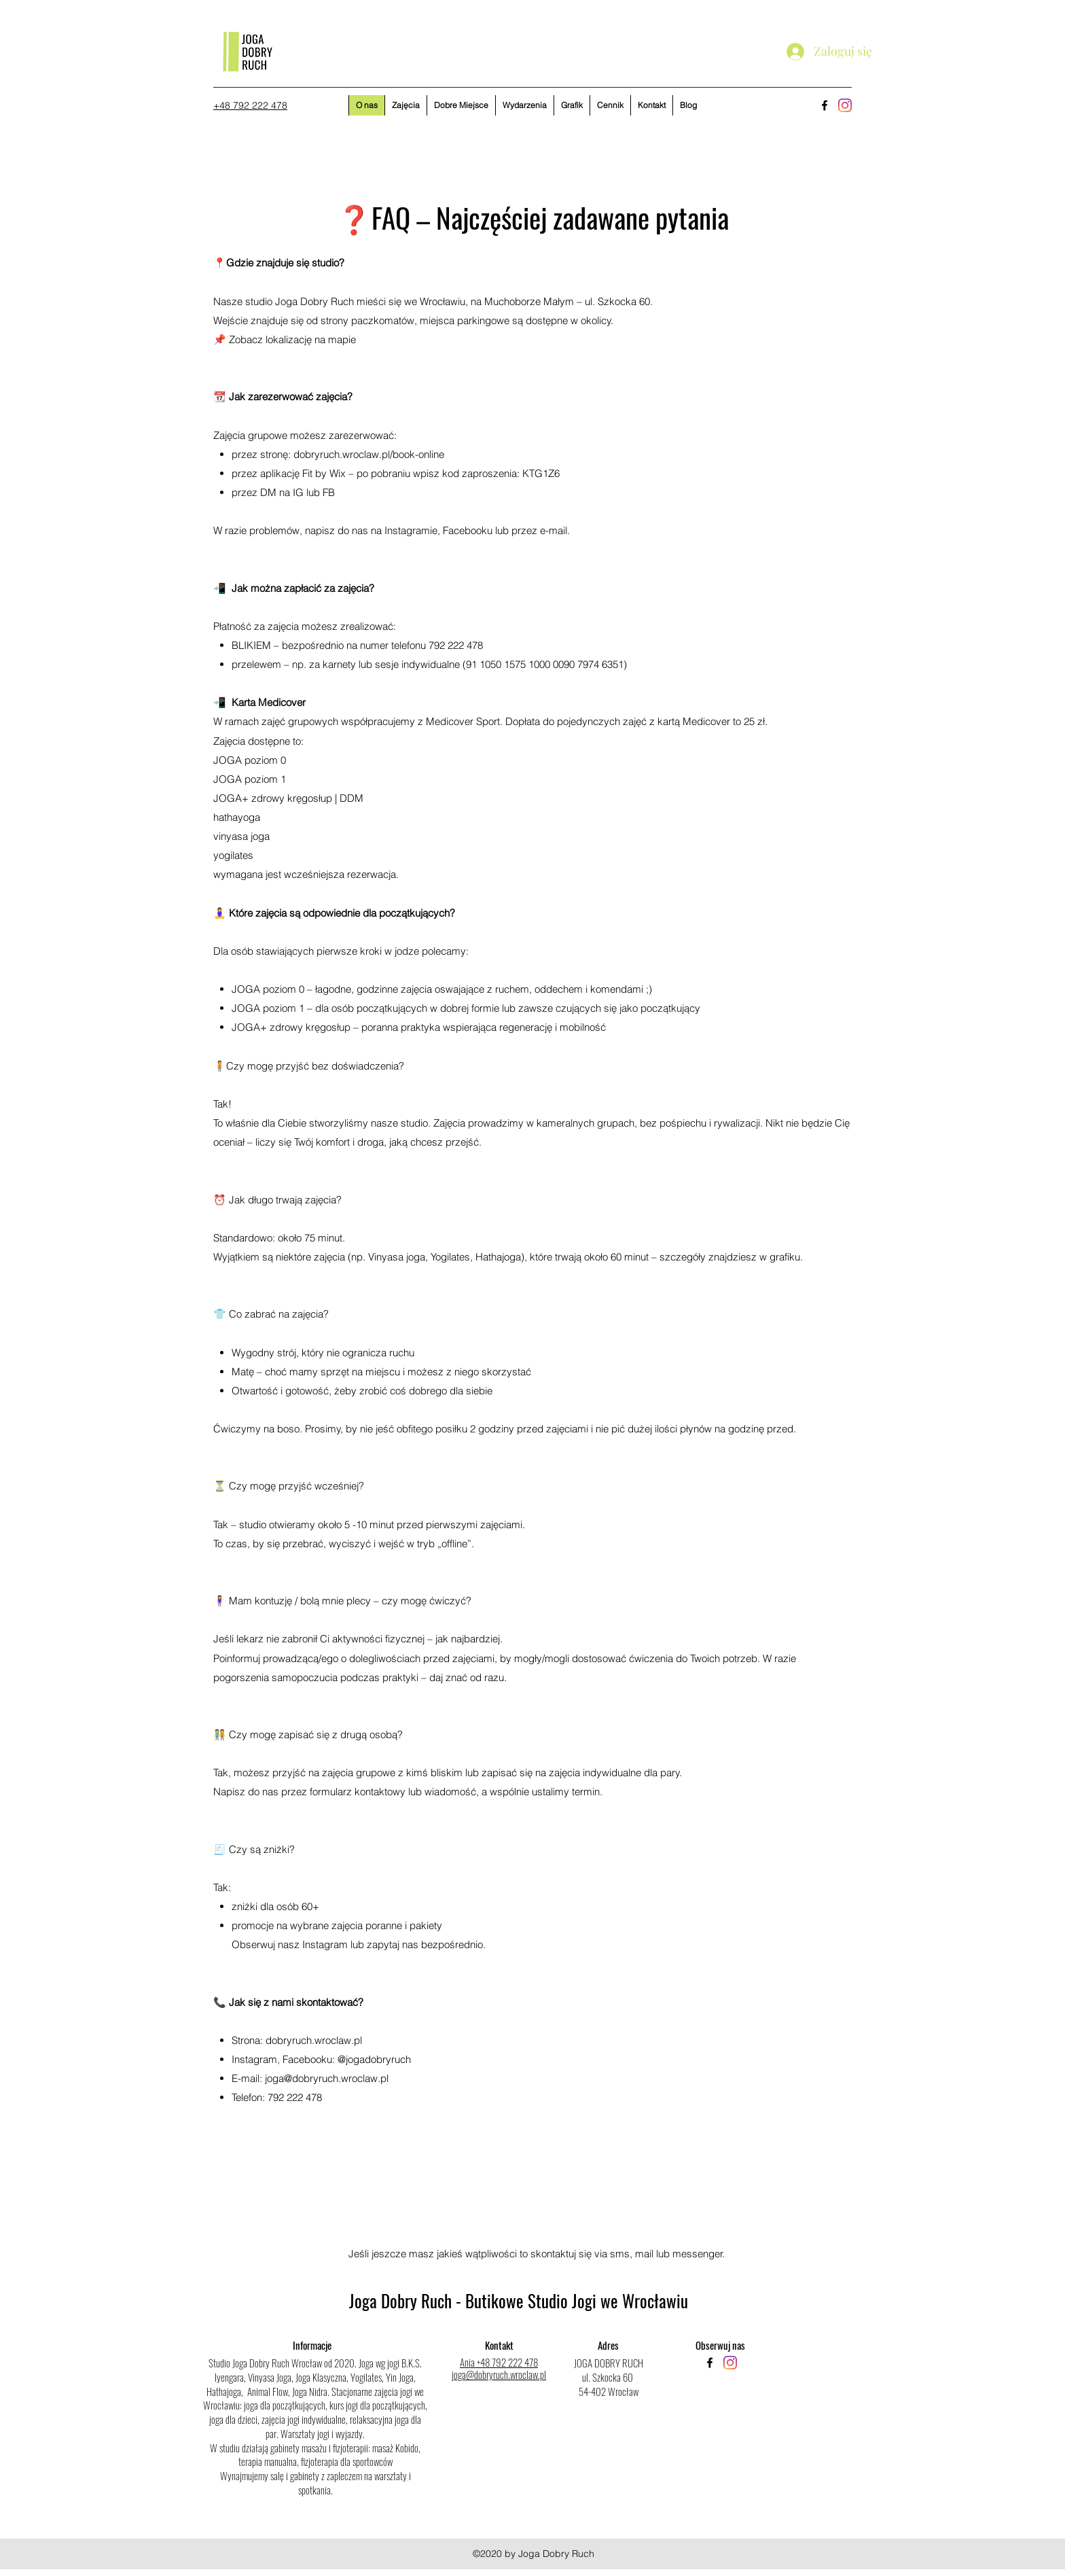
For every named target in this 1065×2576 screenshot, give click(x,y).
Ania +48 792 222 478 (499, 2361)
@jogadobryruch (374, 2059)
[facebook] (824, 105)
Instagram (325, 1944)
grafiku (785, 1256)
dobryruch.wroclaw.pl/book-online (368, 454)
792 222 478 (295, 2097)
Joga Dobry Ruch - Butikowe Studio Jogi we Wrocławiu (518, 2300)
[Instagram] (845, 105)
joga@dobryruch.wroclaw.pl (327, 2078)
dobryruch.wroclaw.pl (314, 2040)
